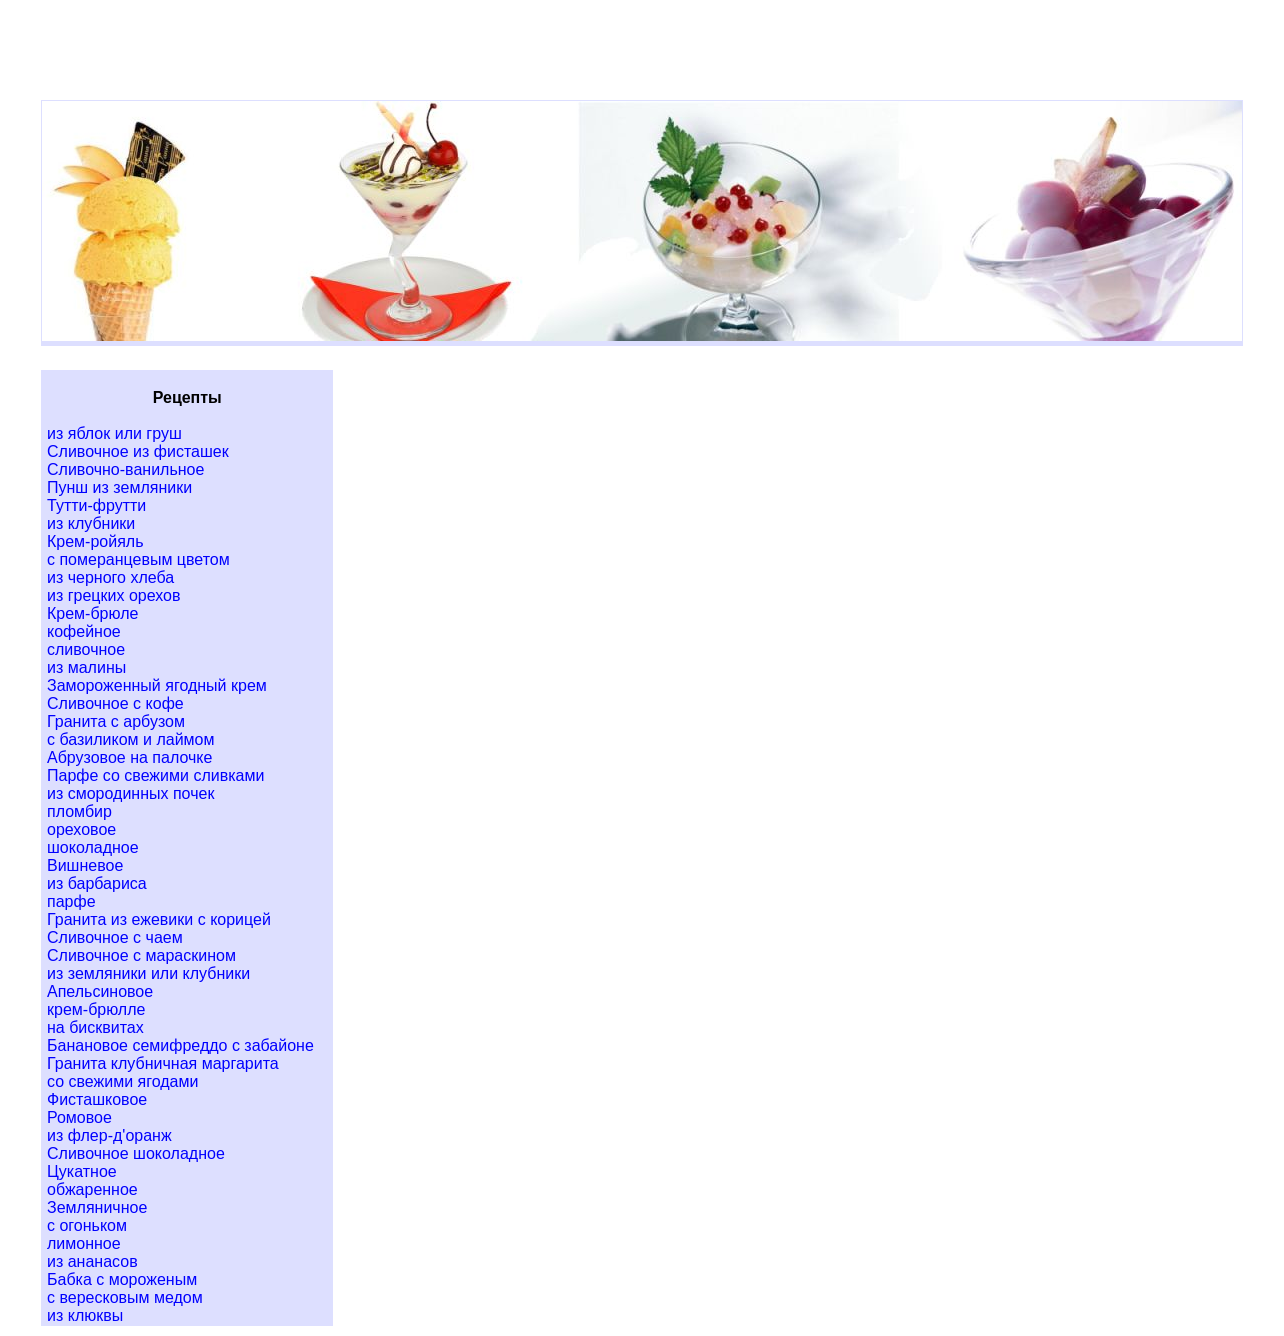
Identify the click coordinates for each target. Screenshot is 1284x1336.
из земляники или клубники (148, 973)
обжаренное (92, 1189)
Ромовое (79, 1117)
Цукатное (82, 1171)
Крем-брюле (92, 613)
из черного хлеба (110, 577)
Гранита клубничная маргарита (163, 1063)
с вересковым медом (125, 1297)
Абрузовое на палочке (129, 757)
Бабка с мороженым (122, 1279)
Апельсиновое (100, 991)
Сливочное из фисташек (138, 451)
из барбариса (97, 883)
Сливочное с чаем (115, 937)
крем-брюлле (96, 1009)
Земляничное (97, 1207)
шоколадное (93, 847)
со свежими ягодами (122, 1081)
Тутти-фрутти (96, 505)
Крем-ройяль (95, 541)
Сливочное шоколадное (136, 1153)
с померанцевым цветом (138, 559)
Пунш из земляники (119, 487)
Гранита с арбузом (116, 721)
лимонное (84, 1243)
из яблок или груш (114, 433)
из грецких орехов (113, 595)
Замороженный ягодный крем (157, 685)
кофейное (84, 631)
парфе (71, 901)
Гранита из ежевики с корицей (159, 919)
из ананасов (92, 1261)
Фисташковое (97, 1099)
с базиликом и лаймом (130, 739)
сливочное (86, 649)
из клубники (91, 523)
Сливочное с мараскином (141, 955)
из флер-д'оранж (109, 1135)
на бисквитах (95, 1027)
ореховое (81, 829)
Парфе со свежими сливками (155, 775)
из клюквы (85, 1315)
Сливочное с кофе (115, 703)
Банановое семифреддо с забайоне (180, 1045)
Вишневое (85, 865)
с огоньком (87, 1225)
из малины (86, 667)
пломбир (79, 811)
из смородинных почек (130, 793)
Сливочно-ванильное (125, 469)
